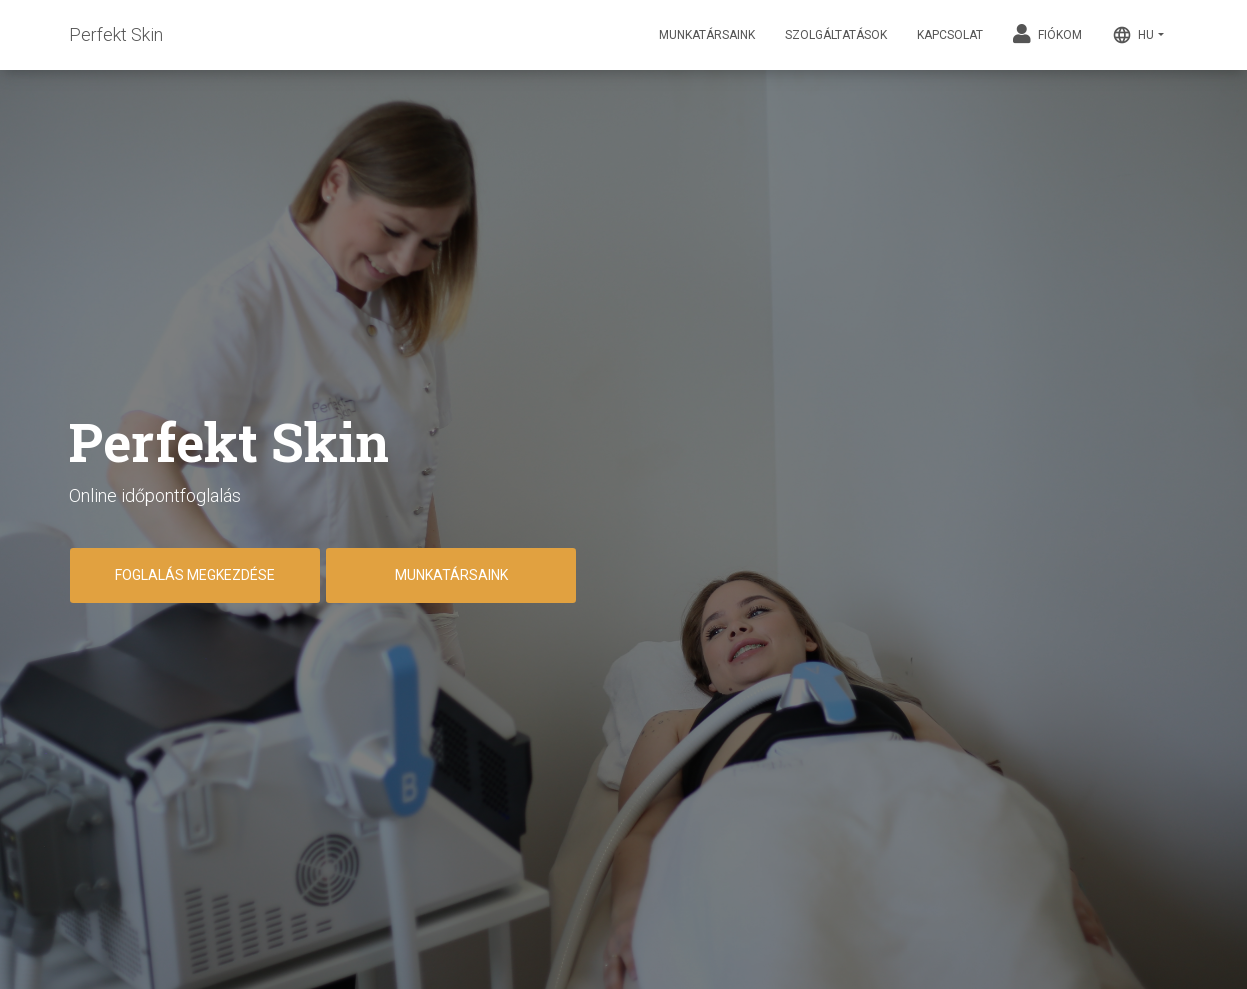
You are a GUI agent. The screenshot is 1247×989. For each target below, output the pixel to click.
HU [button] (1133, 35)
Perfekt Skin (116, 34)
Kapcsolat (950, 35)
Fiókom (1047, 34)
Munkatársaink (707, 35)
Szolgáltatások (836, 35)
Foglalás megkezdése (195, 575)
